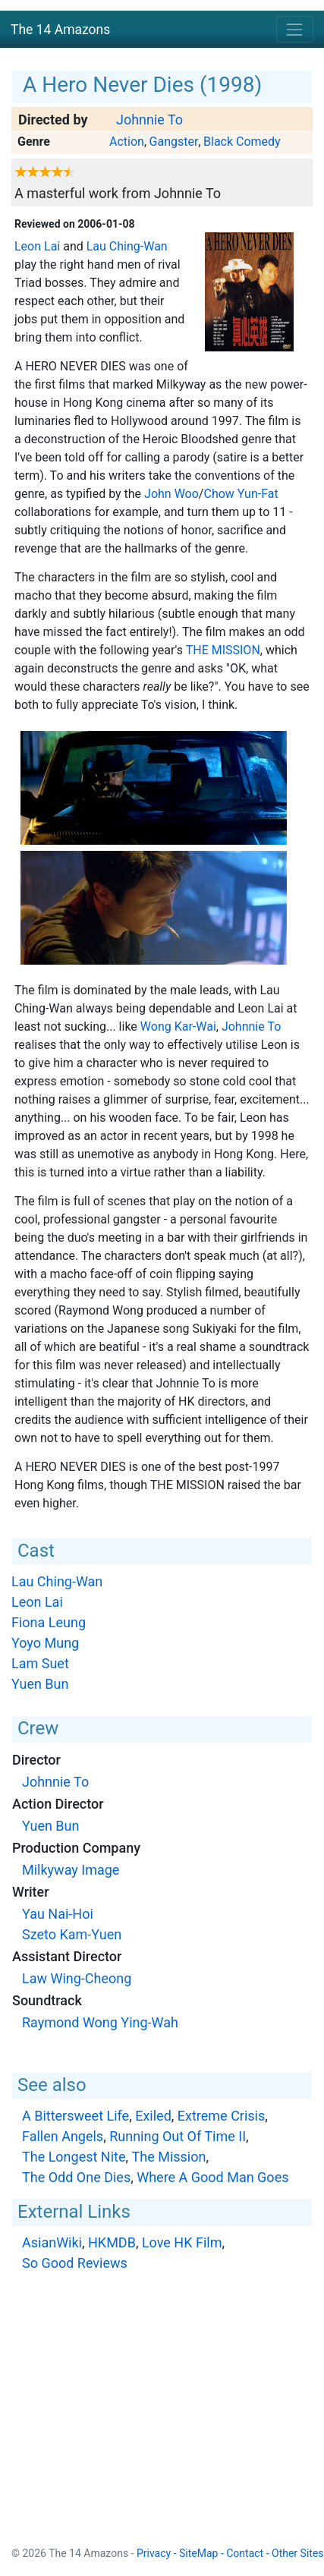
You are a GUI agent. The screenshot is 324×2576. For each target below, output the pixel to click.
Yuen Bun (39, 1684)
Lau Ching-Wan (127, 246)
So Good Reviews (74, 2263)
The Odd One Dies (76, 2177)
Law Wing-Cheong (76, 1978)
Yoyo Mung (45, 1643)
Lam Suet (40, 1663)
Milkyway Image (70, 1870)
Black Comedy (242, 141)
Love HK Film (182, 2242)
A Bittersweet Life (75, 2116)
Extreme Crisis (221, 2116)
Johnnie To (149, 120)
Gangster (174, 141)
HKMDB (112, 2242)
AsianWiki (52, 2242)
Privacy (154, 2553)
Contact (244, 2553)
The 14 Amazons (60, 29)
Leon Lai (37, 246)
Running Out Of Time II (177, 2136)
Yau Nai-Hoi (57, 1914)
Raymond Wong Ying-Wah (100, 2022)
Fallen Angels (62, 2136)
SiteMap (198, 2553)
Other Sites (298, 2553)
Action (126, 141)
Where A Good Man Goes (212, 2177)
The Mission (223, 650)
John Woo (171, 494)
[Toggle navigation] (294, 29)
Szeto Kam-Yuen (71, 1934)
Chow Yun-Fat (240, 494)
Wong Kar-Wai (178, 1026)
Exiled (153, 2116)
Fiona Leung (48, 1622)
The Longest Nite (74, 2157)
